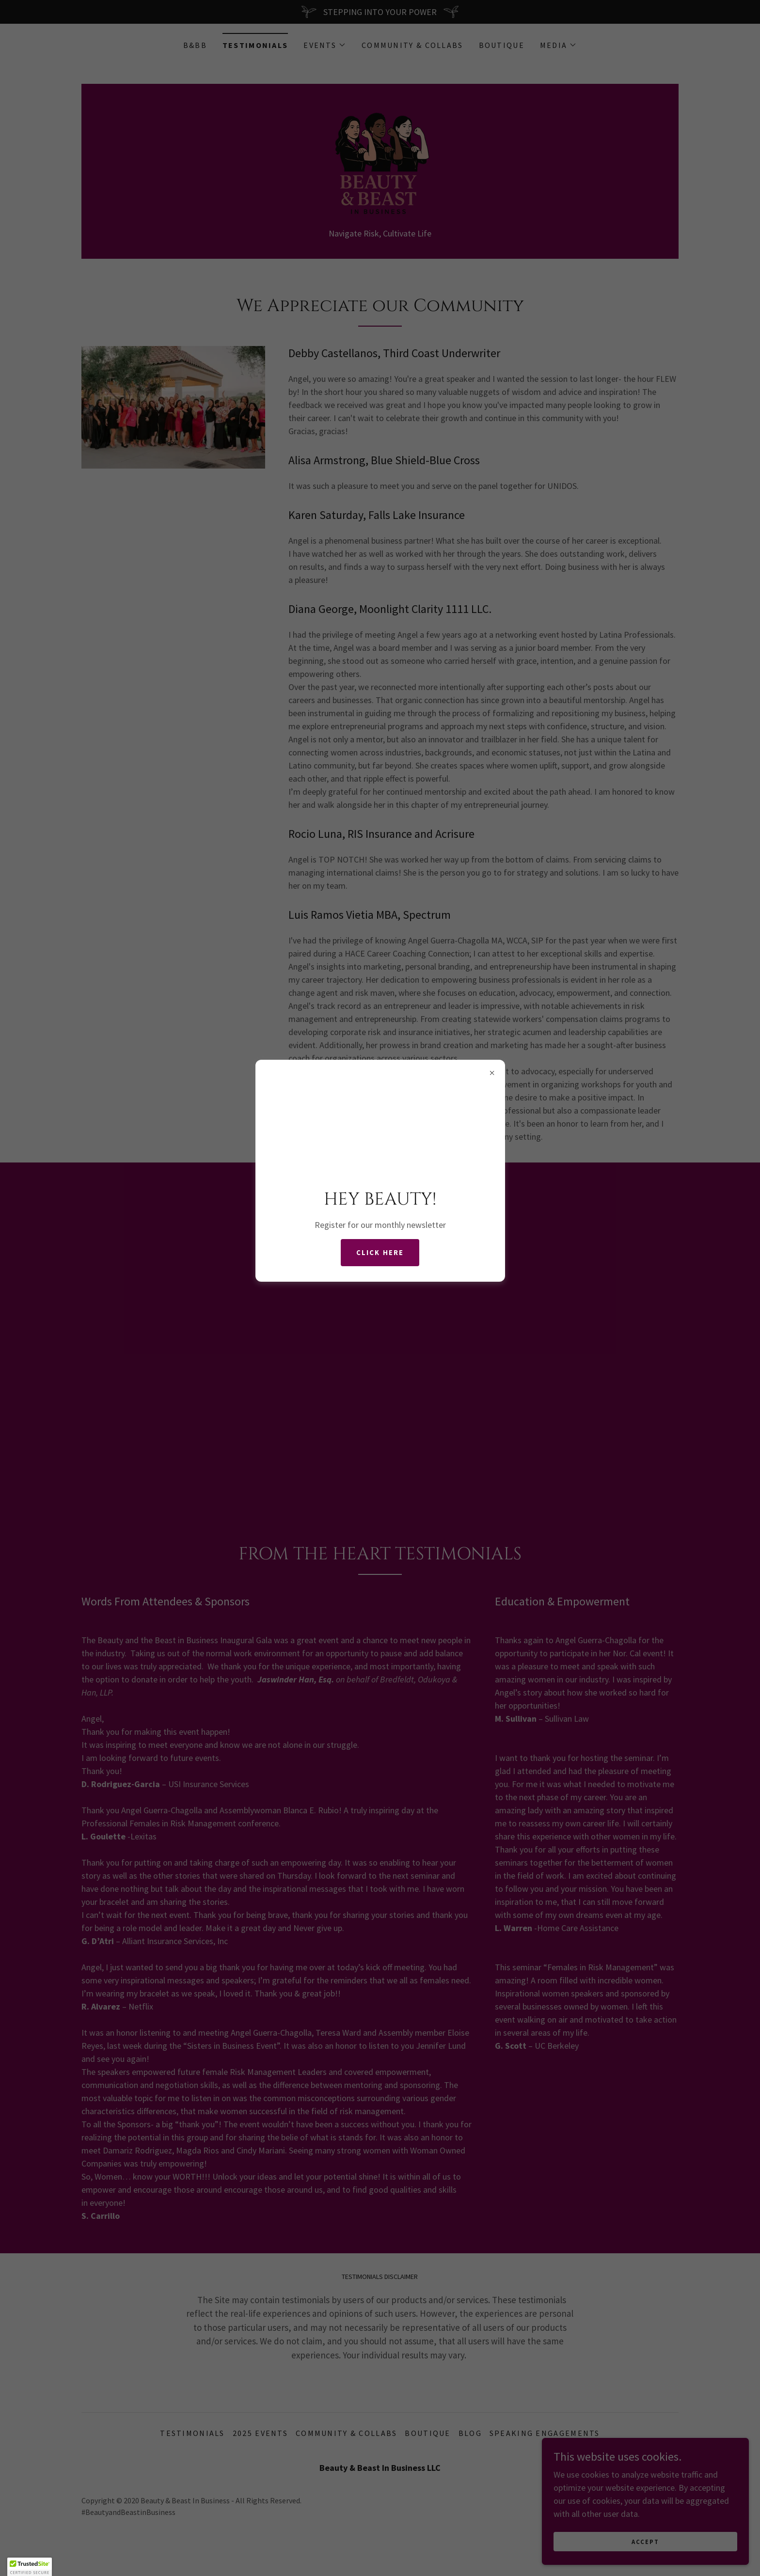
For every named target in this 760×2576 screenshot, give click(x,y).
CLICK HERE (380, 1252)
